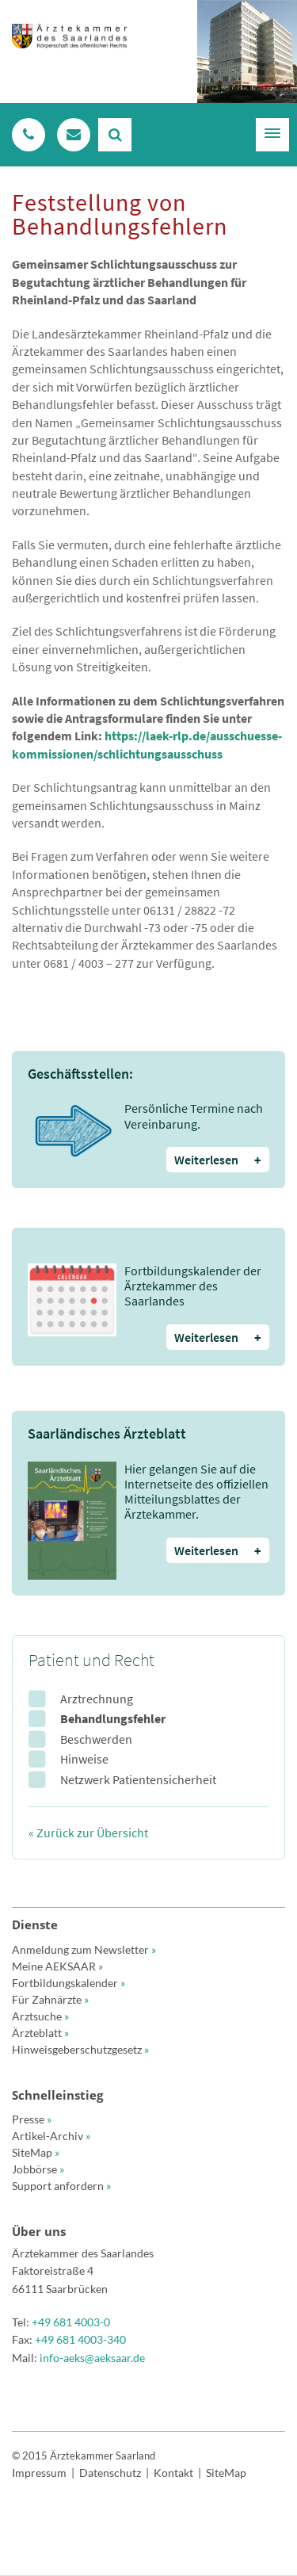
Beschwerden (96, 1739)
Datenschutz (110, 2472)
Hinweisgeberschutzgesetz (80, 2049)
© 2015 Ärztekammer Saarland (83, 2455)
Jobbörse (38, 2169)
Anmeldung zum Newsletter (84, 1949)
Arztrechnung (96, 1699)
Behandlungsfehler (113, 1718)
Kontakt (173, 2472)
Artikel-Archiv (51, 2135)
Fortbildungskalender (68, 1982)
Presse (31, 2119)
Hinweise (84, 1759)
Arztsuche (40, 2016)
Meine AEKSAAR (57, 1966)
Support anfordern (61, 2185)
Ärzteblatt (40, 2032)
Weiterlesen (217, 1160)
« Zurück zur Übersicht (88, 1832)
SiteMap (35, 2152)
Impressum (39, 2472)
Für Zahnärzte (50, 1999)
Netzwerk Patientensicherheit (138, 1779)
